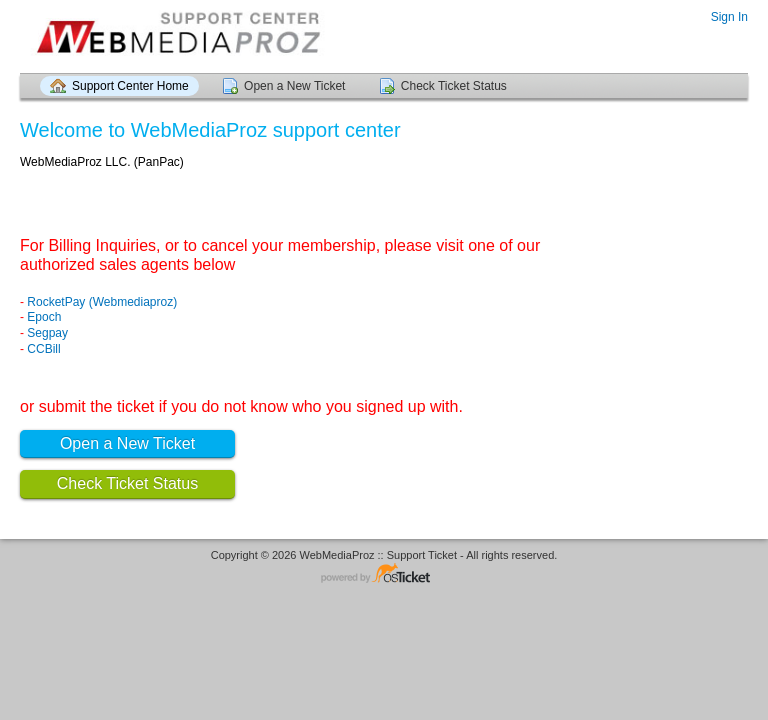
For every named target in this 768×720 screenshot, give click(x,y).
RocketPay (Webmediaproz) (102, 302)
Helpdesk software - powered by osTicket (384, 574)
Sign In (729, 17)
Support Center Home (130, 86)
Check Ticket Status (454, 86)
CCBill (43, 349)
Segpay (47, 333)
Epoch (44, 317)
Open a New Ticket (294, 86)
